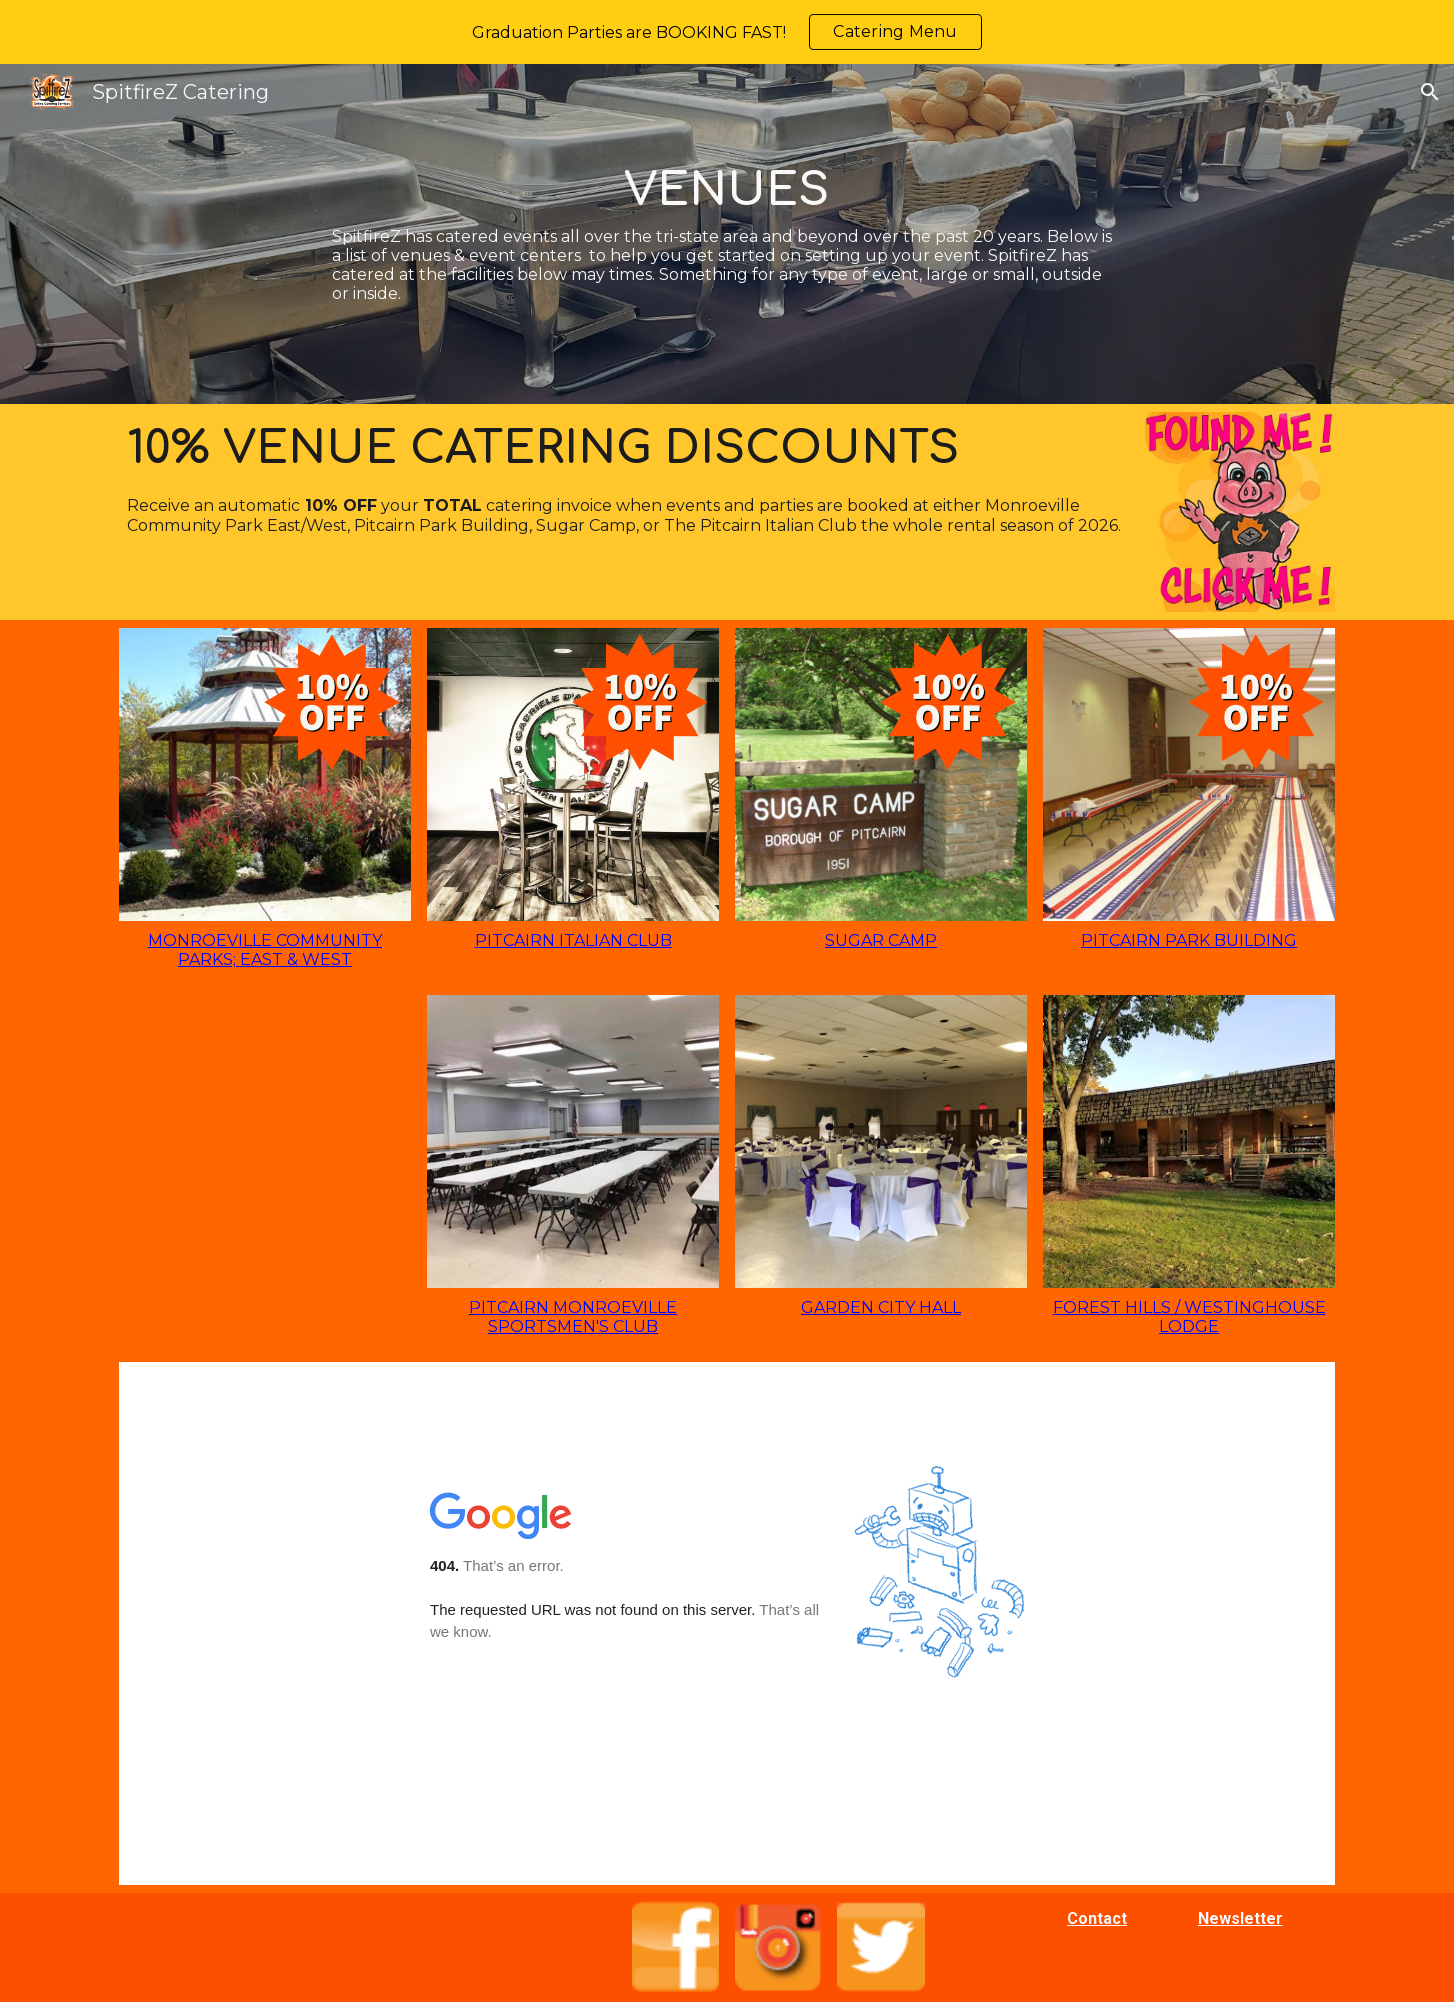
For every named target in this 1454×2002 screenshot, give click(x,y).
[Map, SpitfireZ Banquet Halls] (727, 1623)
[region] (727, 32)
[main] (727, 233)
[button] (1430, 92)
